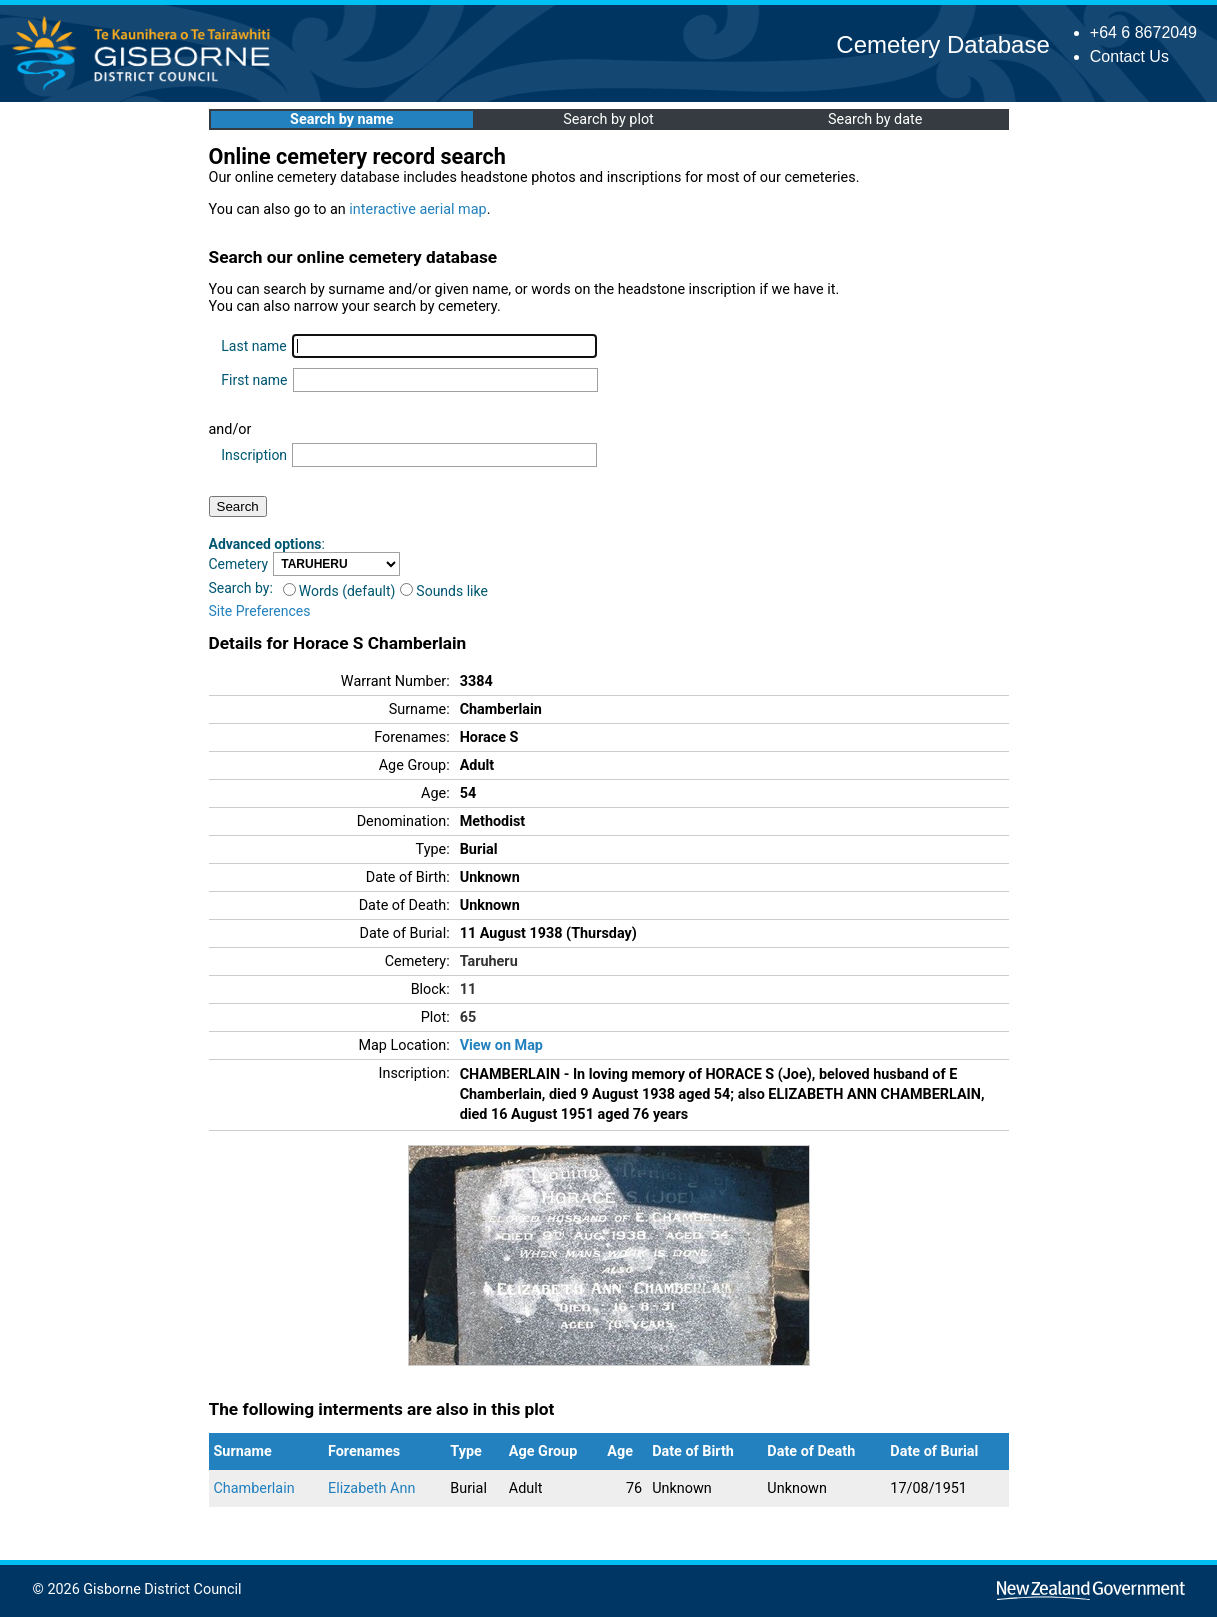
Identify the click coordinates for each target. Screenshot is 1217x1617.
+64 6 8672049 (1143, 32)
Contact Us (1129, 56)
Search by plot (608, 119)
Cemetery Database (942, 44)
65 (468, 1017)
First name (254, 380)
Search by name (341, 119)
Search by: (241, 588)
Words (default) (339, 591)
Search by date (875, 119)
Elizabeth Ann (371, 1488)
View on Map (501, 1045)
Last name (253, 346)
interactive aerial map (417, 209)
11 (468, 989)
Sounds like (444, 591)
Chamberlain (254, 1488)
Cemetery (239, 564)
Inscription (254, 455)
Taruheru (489, 961)
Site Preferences (260, 611)
